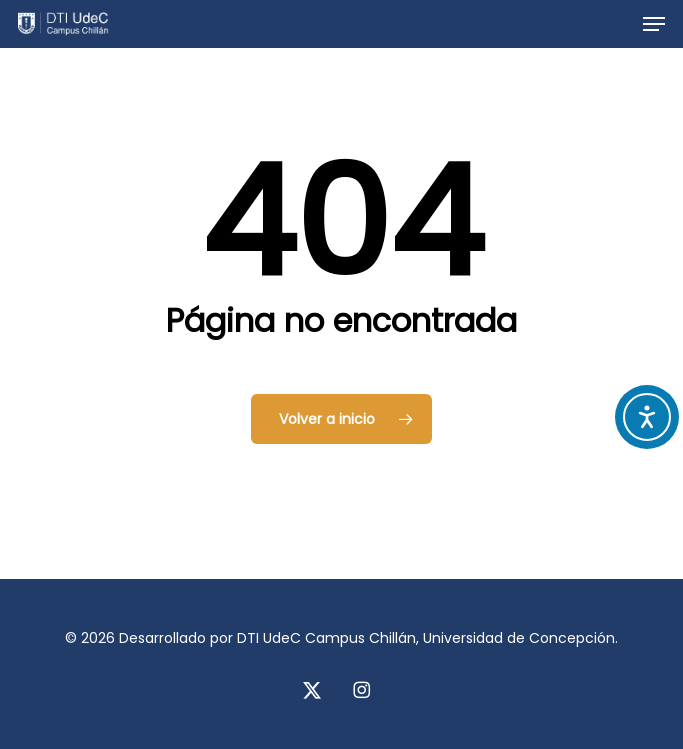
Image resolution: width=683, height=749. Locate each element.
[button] (654, 24)
